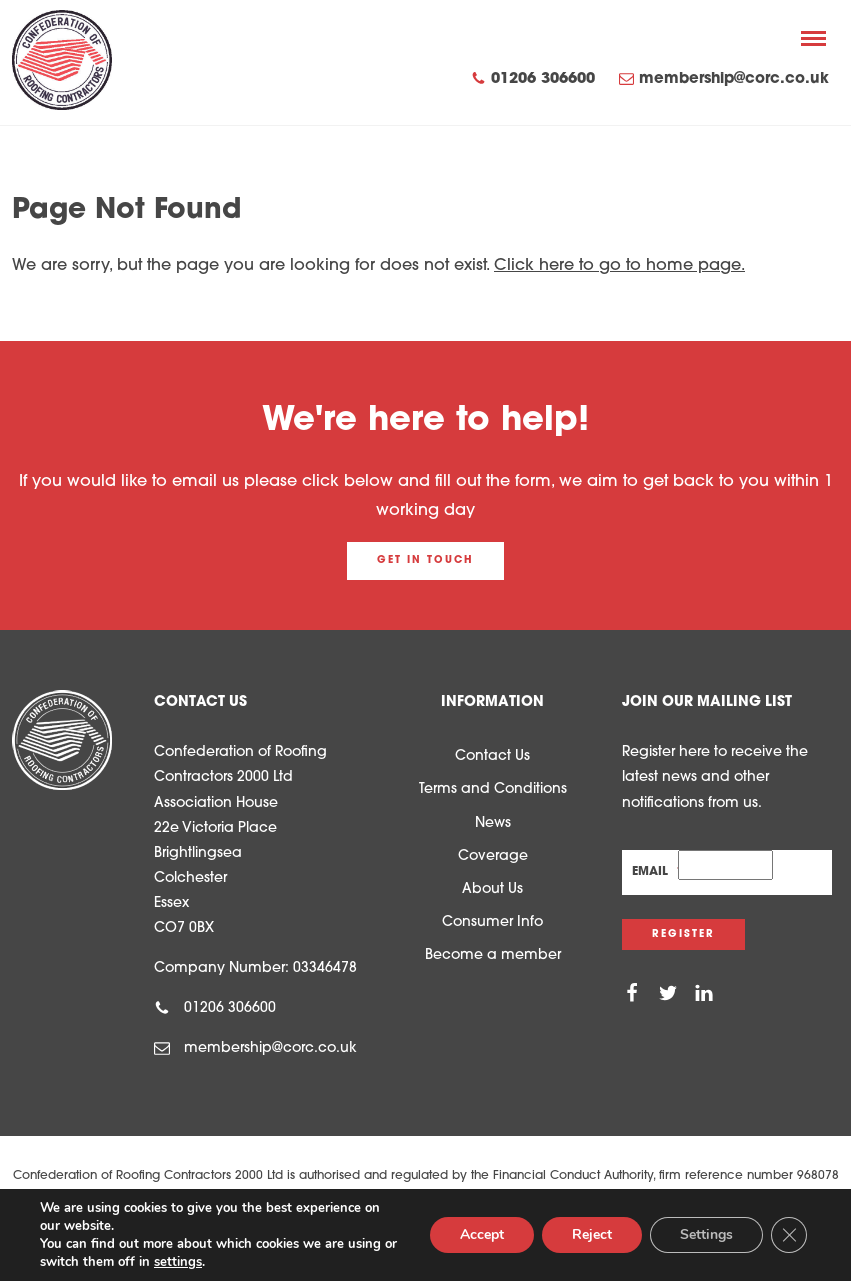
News (493, 823)
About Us (492, 889)
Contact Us (492, 756)
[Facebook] (632, 994)
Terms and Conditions (493, 789)
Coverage (493, 856)
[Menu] (813, 38)
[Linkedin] (704, 994)
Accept (482, 1234)
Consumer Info (492, 922)
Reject (592, 1234)
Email (655, 872)
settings (178, 1262)
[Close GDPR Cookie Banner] (789, 1235)
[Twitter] (668, 994)
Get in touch (425, 560)
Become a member (493, 955)
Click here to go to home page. (619, 266)
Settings (706, 1234)
